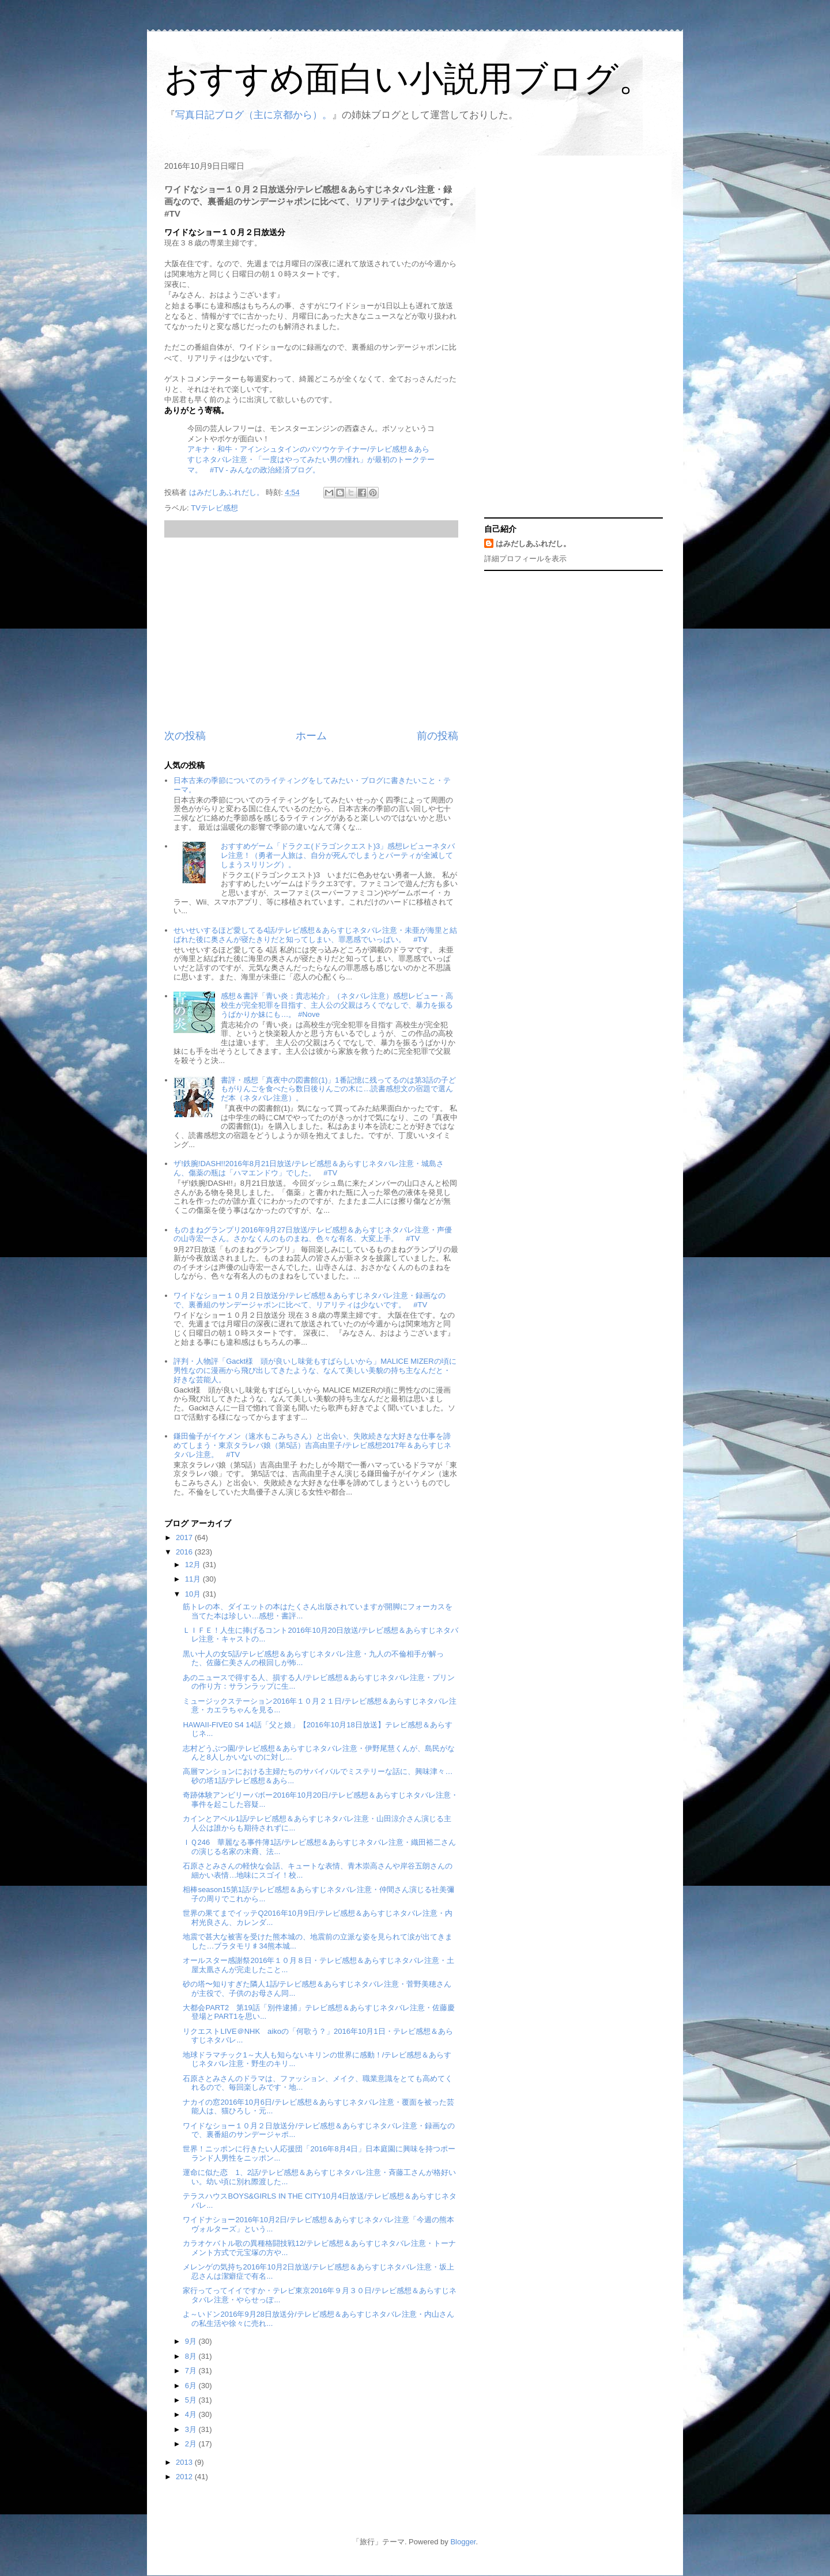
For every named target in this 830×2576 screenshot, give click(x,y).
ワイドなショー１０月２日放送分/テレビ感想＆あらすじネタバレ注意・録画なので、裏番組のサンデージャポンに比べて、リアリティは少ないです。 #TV (309, 1300)
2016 (185, 1552)
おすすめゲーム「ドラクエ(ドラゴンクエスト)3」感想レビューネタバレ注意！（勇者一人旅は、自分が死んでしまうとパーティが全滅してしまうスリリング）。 (338, 855)
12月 (194, 1564)
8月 (192, 2356)
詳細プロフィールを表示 (525, 558)
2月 (192, 2443)
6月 (192, 2385)
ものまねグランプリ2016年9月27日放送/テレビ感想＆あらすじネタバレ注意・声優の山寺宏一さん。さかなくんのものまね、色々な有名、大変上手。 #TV (312, 1234)
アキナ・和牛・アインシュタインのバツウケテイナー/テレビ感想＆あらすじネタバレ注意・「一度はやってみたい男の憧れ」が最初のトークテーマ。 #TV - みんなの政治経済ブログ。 (311, 459)
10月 (194, 1594)
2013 (185, 2462)
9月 (192, 2341)
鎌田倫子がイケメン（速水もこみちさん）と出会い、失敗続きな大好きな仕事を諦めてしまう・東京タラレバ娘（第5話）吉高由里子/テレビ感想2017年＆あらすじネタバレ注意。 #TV (312, 1445)
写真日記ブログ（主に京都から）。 (253, 114)
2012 (185, 2476)
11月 (194, 1579)
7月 (192, 2370)
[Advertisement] (311, 633)
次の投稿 (185, 736)
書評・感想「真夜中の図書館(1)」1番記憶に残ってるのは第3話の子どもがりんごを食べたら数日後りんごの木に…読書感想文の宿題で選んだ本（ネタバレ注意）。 (338, 1089)
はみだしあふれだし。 (533, 543)
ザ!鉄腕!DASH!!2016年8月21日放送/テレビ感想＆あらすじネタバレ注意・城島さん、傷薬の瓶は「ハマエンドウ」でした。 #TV (308, 1168)
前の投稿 (437, 736)
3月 (192, 2429)
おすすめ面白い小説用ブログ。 (408, 78)
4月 (192, 2414)
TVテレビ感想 (214, 508)
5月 (192, 2400)
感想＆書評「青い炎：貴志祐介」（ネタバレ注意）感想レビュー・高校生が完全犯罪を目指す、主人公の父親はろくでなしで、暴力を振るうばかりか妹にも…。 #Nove (337, 1005)
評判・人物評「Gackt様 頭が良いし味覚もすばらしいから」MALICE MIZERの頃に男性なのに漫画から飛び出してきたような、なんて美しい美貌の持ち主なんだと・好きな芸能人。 (314, 1370)
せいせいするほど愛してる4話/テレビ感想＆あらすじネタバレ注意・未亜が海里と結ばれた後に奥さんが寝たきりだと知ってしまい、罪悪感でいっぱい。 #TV (315, 935)
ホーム (311, 736)
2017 (185, 1537)
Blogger (463, 2541)
